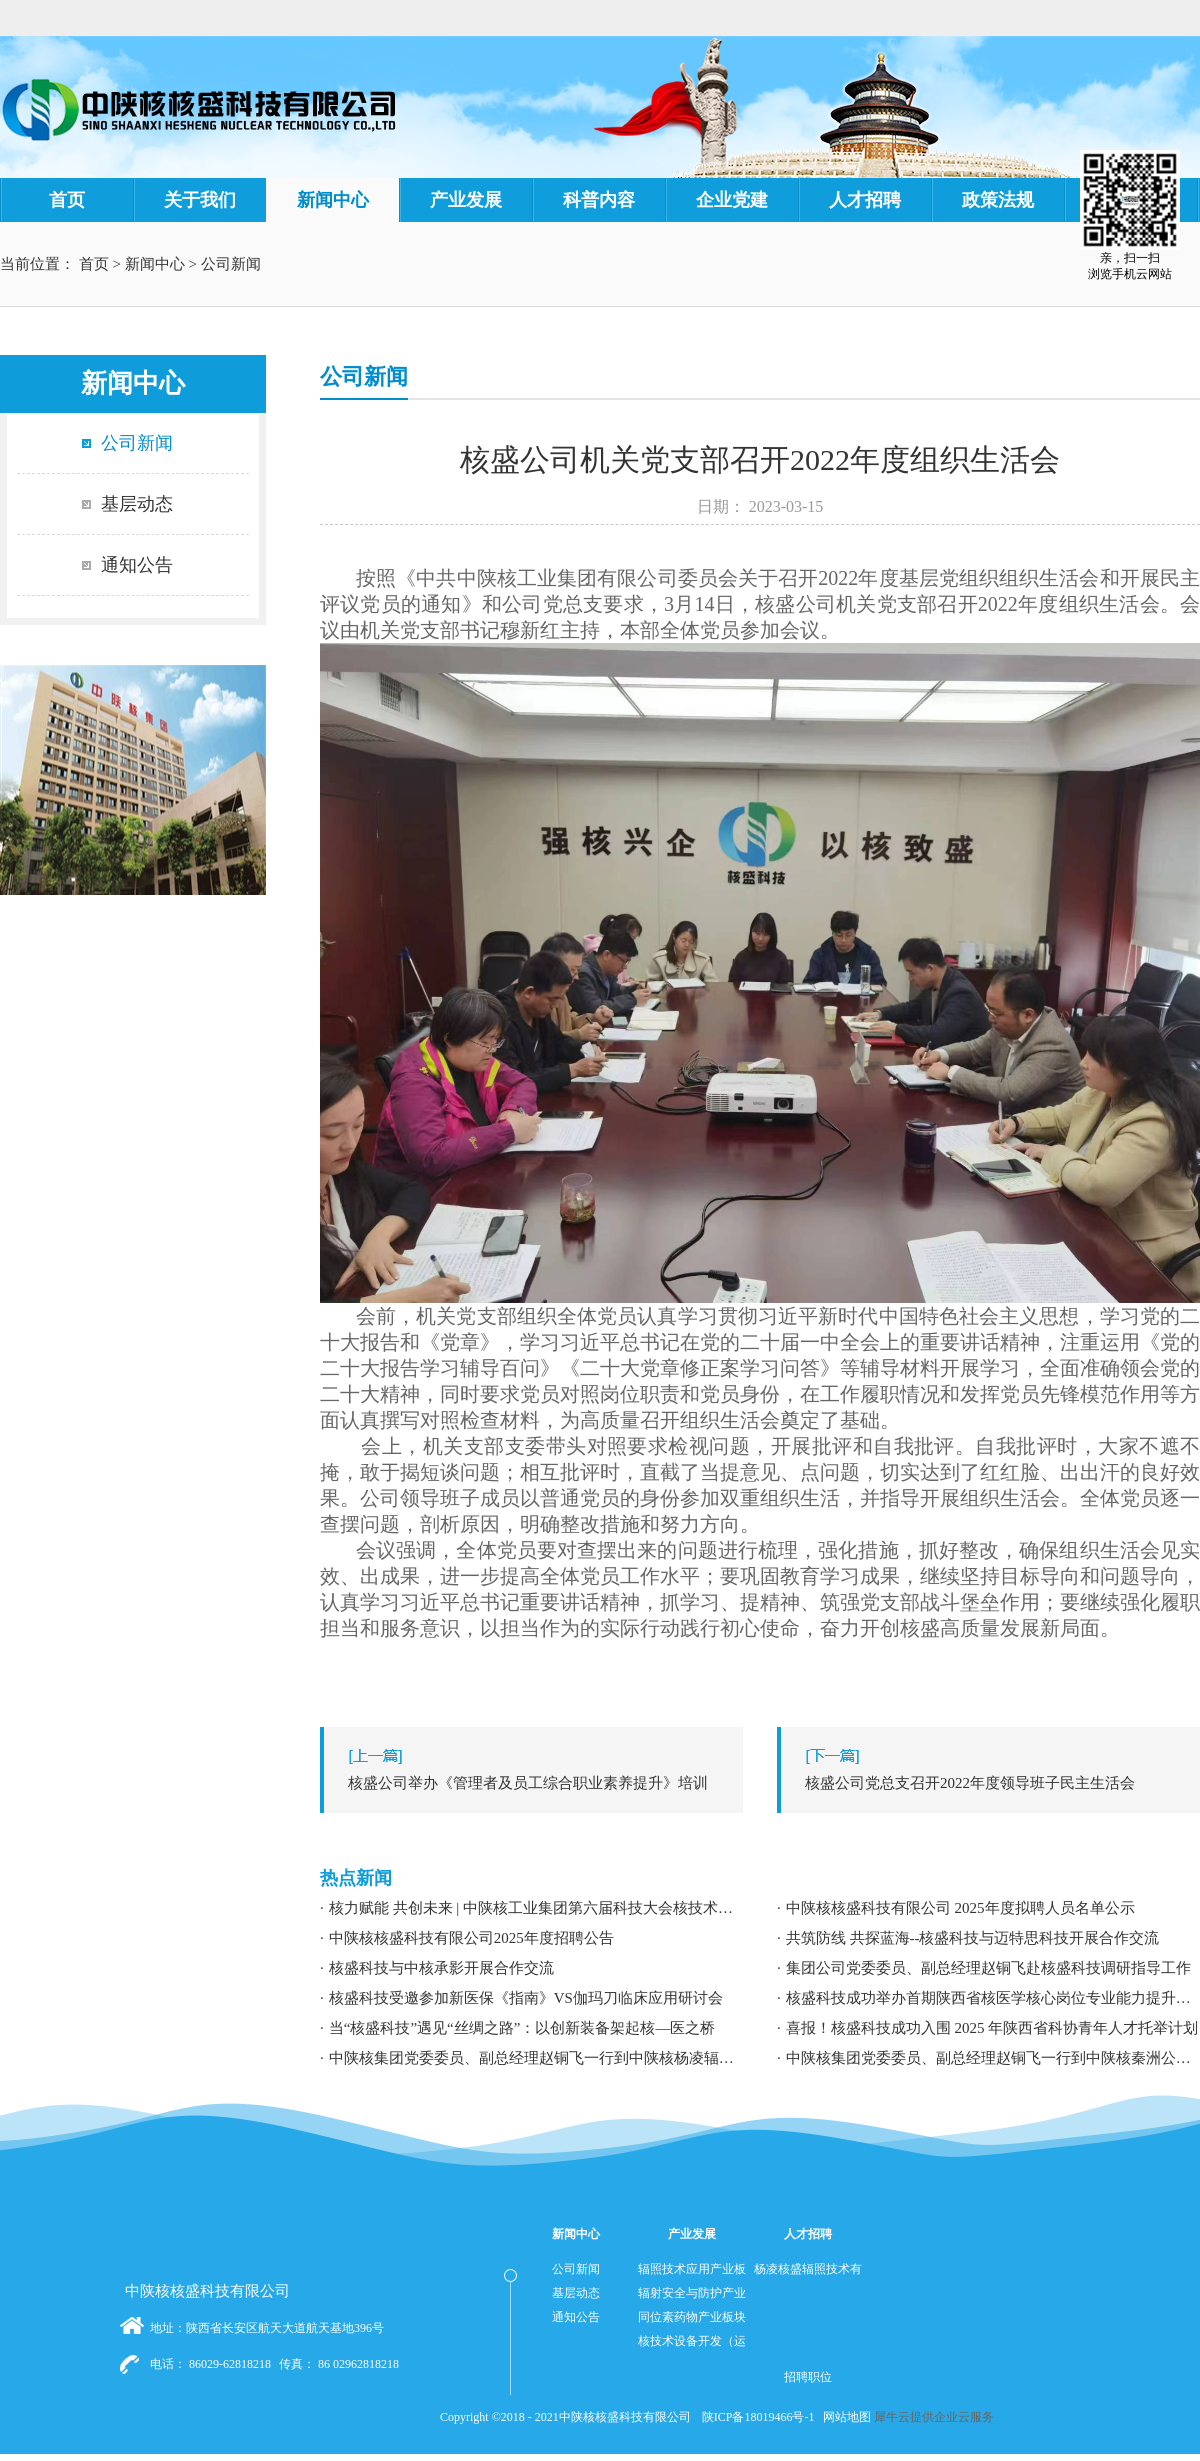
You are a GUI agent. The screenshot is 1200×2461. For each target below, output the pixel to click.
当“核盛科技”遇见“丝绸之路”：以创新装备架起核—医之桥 (522, 2028)
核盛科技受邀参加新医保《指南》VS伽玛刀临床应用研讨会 (526, 1998)
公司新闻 (231, 264)
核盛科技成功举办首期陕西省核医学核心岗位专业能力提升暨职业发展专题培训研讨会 (993, 1998)
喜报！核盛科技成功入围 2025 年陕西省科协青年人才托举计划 (992, 2028)
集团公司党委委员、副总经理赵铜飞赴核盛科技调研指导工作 (988, 1968)
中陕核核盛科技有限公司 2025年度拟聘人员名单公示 (960, 1908)
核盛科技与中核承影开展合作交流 (441, 1968)
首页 (67, 200)
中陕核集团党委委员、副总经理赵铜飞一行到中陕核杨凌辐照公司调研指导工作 (536, 2058)
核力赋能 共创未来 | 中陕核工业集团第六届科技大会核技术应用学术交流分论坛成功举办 (536, 1908)
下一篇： (993, 1783)
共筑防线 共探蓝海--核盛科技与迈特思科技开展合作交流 (973, 1938)
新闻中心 (155, 264)
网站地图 (844, 2417)
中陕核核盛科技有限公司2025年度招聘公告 (471, 1938)
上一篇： (536, 1783)
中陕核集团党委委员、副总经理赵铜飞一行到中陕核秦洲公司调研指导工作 (993, 2058)
